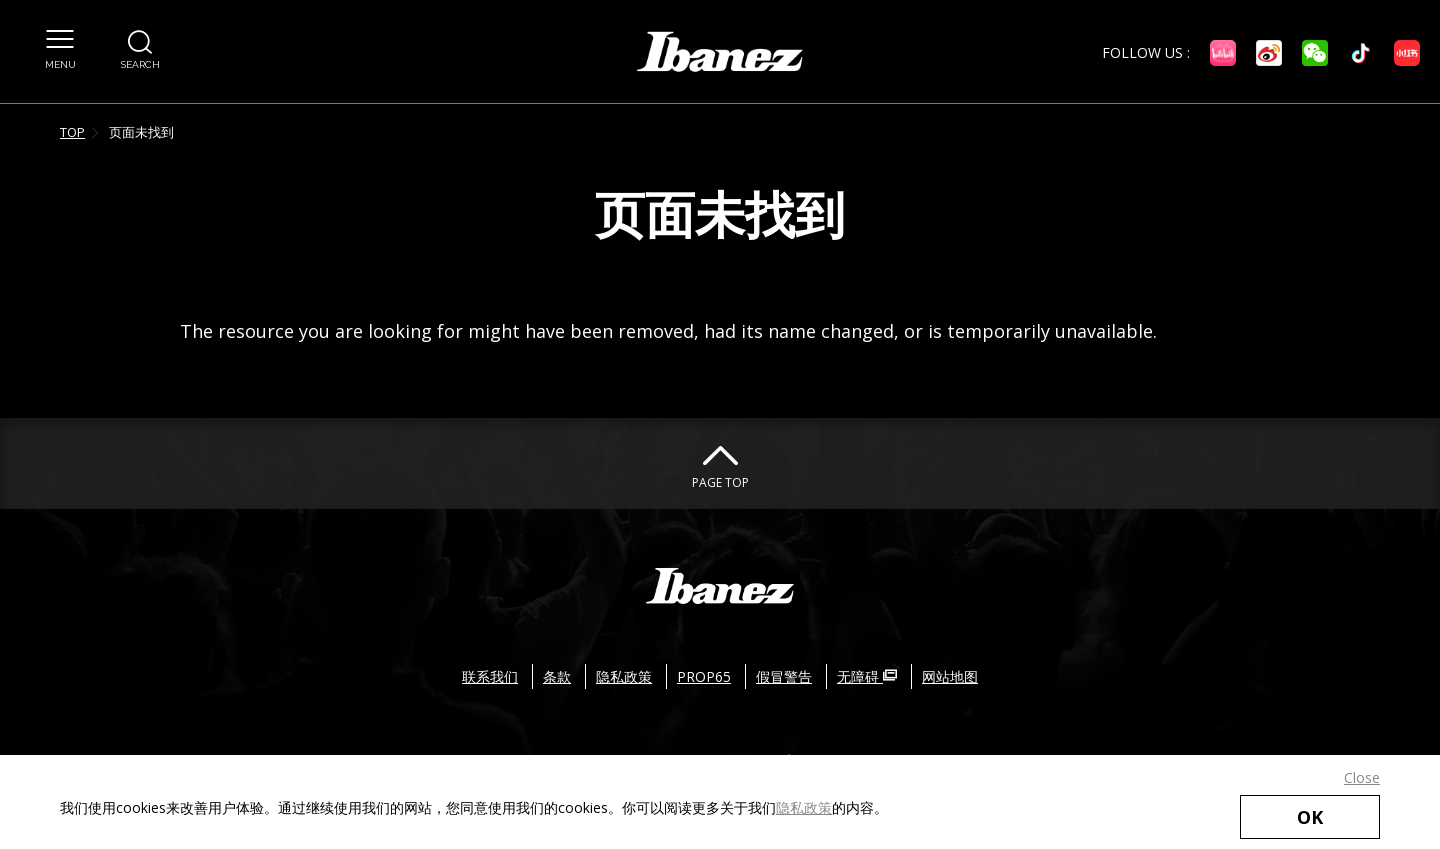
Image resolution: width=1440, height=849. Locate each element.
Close (1362, 777)
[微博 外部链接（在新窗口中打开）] (1269, 53)
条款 (557, 676)
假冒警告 (784, 676)
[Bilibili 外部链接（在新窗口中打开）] (1223, 53)
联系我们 (490, 676)
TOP (72, 132)
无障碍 (867, 676)
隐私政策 (804, 807)
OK (1310, 817)
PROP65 (704, 676)
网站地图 (950, 676)
